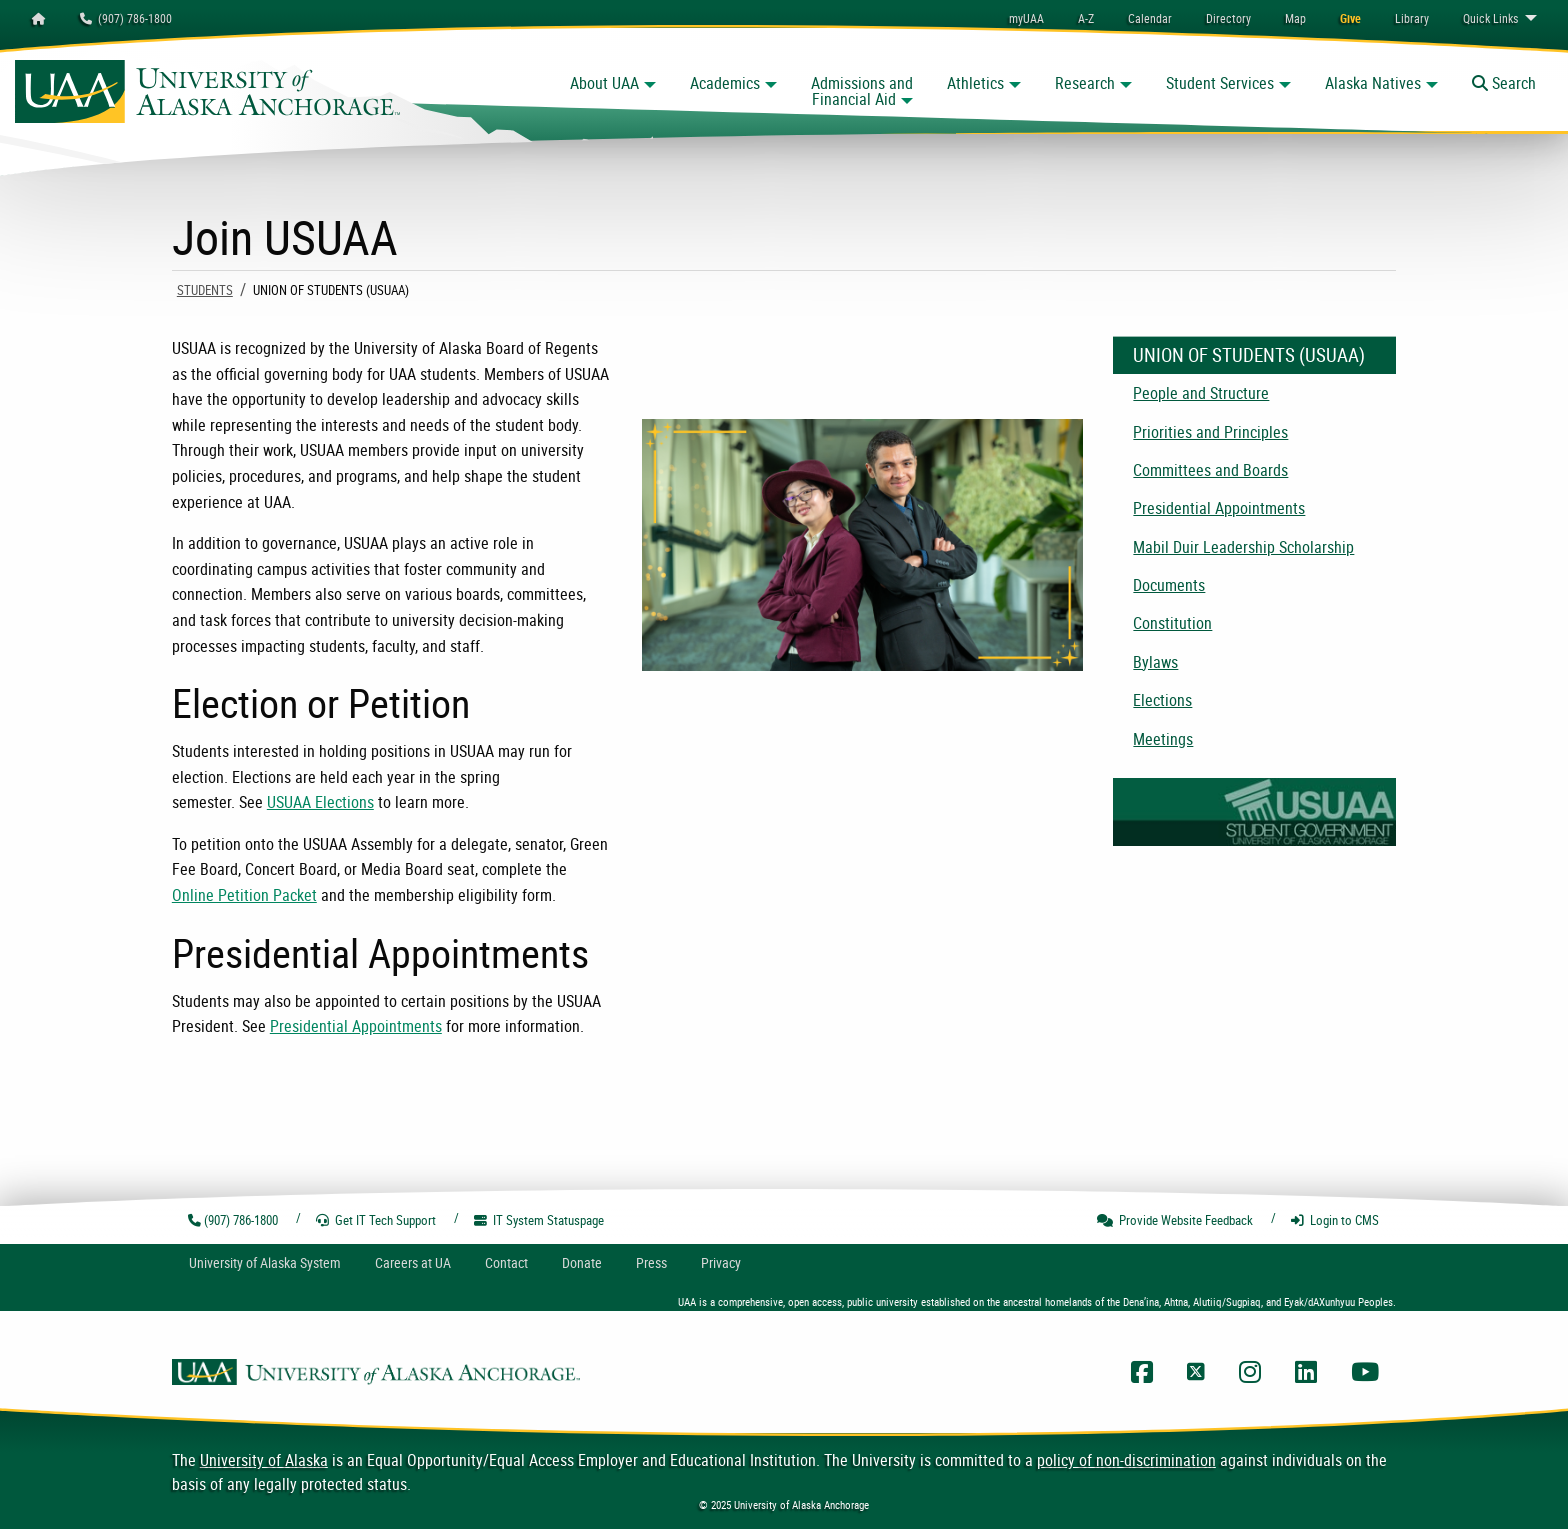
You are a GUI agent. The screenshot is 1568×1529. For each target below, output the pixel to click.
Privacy (721, 1262)
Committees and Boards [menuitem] (1210, 470)
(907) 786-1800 (126, 18)
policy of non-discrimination (1126, 1460)
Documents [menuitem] (1169, 585)
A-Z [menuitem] (1086, 18)
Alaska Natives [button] (1373, 83)
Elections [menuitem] (1162, 700)
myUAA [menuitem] (1026, 18)
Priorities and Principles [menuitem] (1210, 432)
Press (651, 1262)
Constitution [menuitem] (1172, 623)
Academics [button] (725, 83)
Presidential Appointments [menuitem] (1219, 508)
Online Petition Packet (244, 895)
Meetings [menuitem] (1163, 739)
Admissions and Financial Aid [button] (862, 91)
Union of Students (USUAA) (1249, 355)
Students (205, 290)
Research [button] (1085, 83)
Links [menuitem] (1490, 18)
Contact (506, 1262)
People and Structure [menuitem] (1201, 393)
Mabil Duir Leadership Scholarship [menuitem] (1243, 547)
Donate (582, 1262)
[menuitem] (1150, 18)
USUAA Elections (320, 802)
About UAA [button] (604, 83)
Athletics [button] (975, 83)
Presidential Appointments (356, 1026)
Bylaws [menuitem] (1155, 662)
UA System (265, 1262)
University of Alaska (264, 1460)
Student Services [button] (1220, 83)
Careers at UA (413, 1262)
